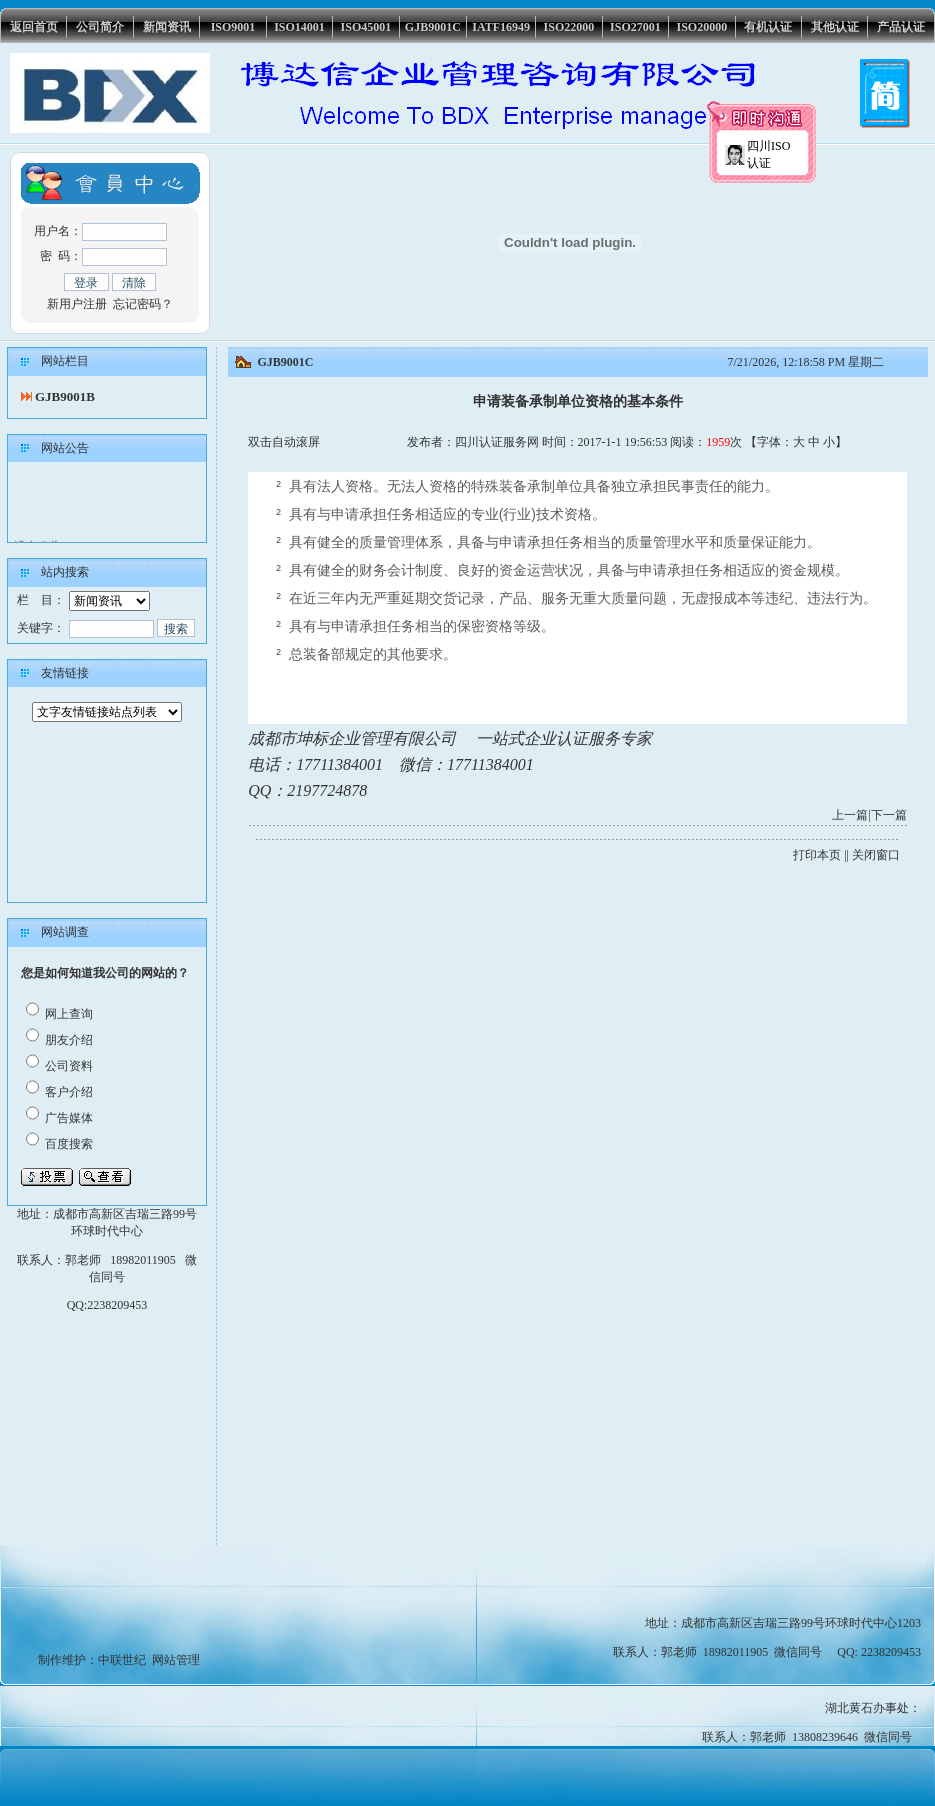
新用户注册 (77, 304)
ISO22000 (569, 27)
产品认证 (901, 27)
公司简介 (100, 27)
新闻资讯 (167, 27)
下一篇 (889, 815)
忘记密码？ (143, 304)
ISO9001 (233, 27)
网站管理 (176, 1660)
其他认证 (835, 27)
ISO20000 (701, 27)
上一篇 (850, 815)
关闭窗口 (876, 855)
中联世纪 (122, 1660)
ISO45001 (366, 27)
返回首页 (34, 27)
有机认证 (768, 27)
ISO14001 (299, 27)
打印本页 (817, 855)
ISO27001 (635, 27)
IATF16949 (501, 27)
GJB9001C (433, 27)
